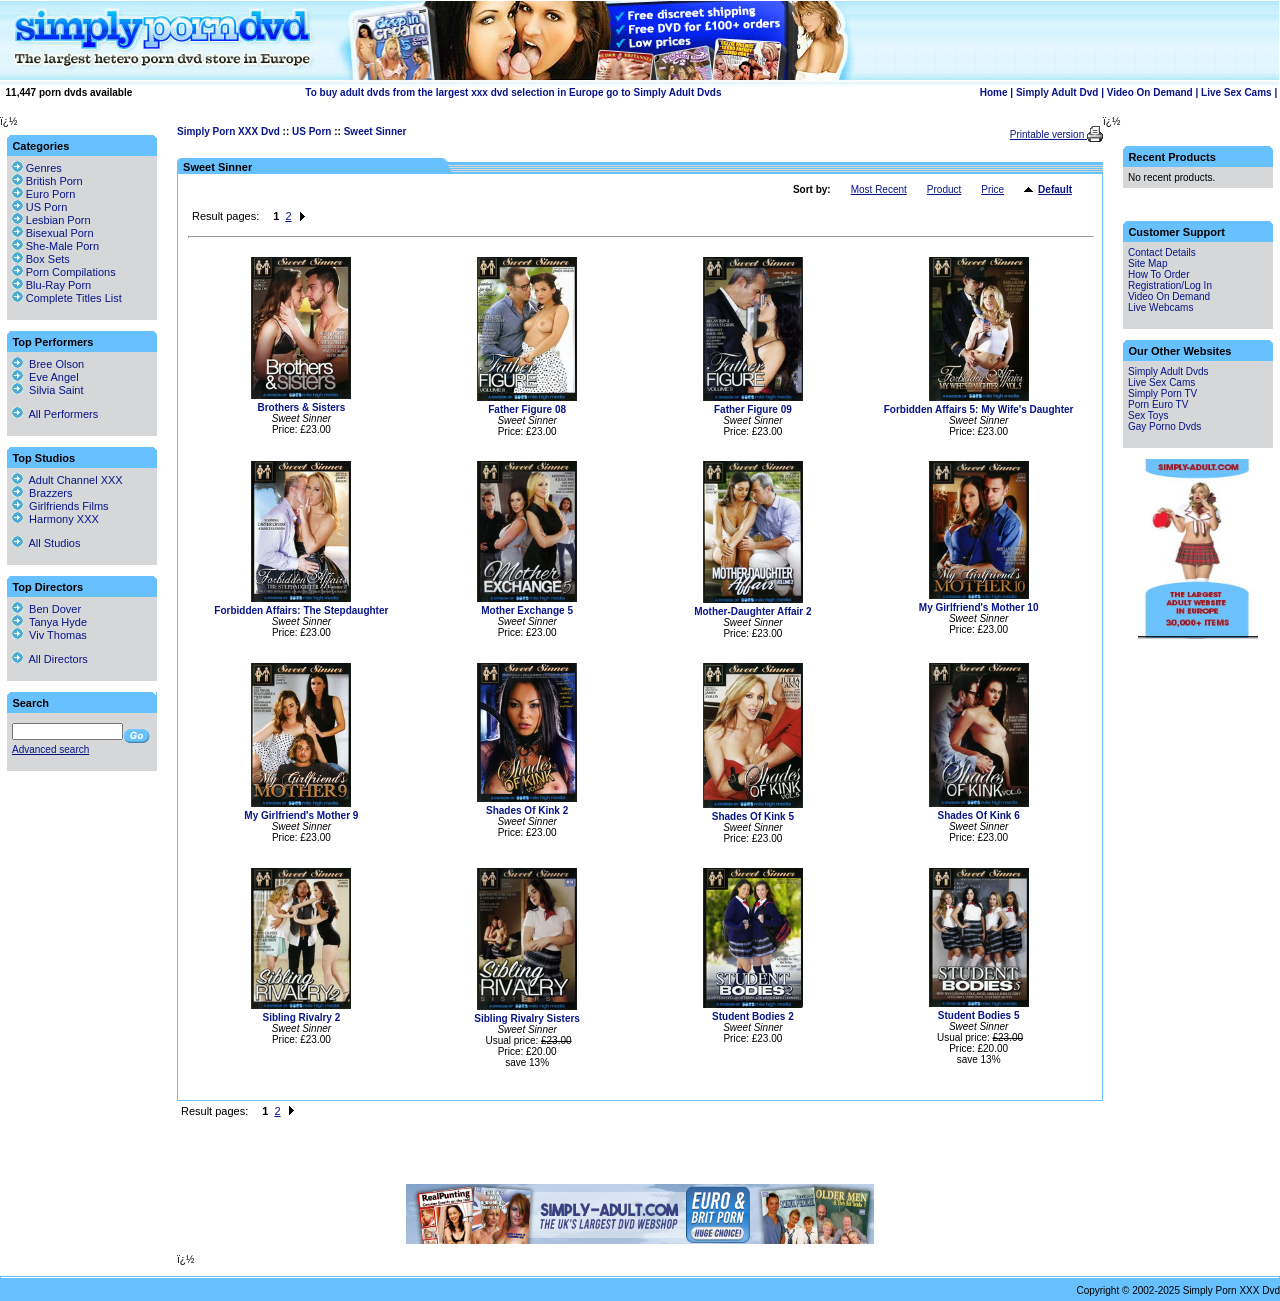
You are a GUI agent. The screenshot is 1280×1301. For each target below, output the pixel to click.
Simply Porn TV (1162, 393)
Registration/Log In (1170, 285)
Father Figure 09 (753, 409)
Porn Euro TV (1158, 404)
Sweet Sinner (375, 131)
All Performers (55, 414)
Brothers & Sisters (301, 407)
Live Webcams (1160, 307)
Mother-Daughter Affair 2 (752, 611)
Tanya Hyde (49, 622)
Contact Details (1162, 252)
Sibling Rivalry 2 (301, 1017)
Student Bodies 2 (753, 1016)
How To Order (1159, 274)
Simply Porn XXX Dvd (228, 131)
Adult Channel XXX (67, 480)
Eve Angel (45, 377)
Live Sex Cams (1236, 92)
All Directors (50, 659)
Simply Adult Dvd (1057, 92)
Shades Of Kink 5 (753, 816)
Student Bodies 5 (979, 1015)
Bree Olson (48, 364)
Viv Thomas (49, 635)
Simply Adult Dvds (1168, 371)
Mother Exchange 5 (527, 610)
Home (994, 92)
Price (992, 189)
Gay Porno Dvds (1164, 426)
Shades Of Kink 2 (527, 810)
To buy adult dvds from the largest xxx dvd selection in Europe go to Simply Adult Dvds (513, 92)
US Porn (311, 131)
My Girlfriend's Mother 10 (979, 607)
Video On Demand (1150, 92)
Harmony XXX (55, 519)
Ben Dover (46, 609)
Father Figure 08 (527, 409)
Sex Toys (1148, 415)
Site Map (1147, 263)
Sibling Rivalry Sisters (527, 1018)
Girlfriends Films (60, 506)
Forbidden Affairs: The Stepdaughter (301, 610)
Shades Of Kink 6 (979, 815)
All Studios (46, 543)
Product (944, 189)
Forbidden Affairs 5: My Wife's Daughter (979, 409)
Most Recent (879, 189)
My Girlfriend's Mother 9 (301, 815)
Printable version (1048, 134)
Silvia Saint (48, 390)
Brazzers (42, 493)
